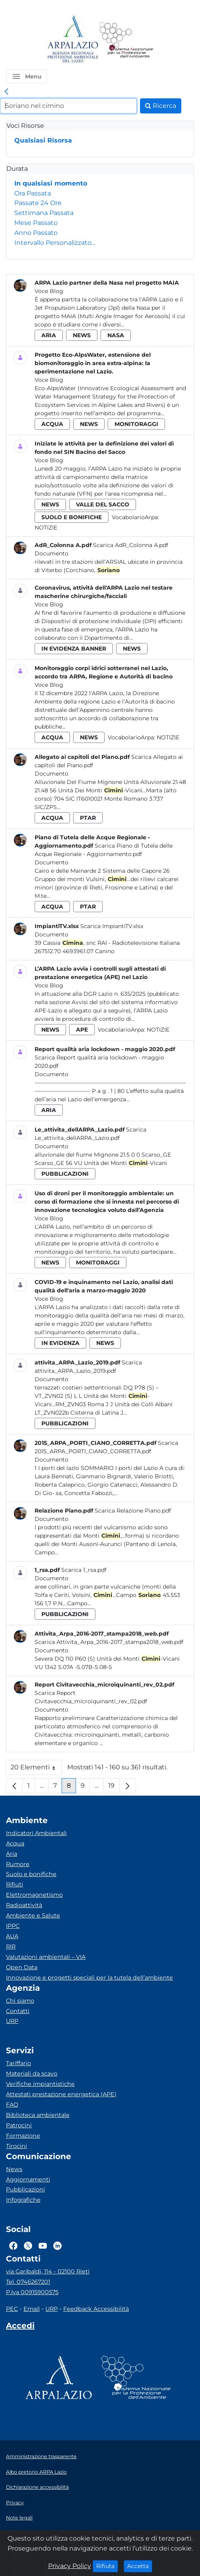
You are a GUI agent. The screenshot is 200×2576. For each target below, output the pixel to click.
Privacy (15, 2503)
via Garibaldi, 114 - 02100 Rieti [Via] (47, 2271)
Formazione (23, 2135)
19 (114, 1787)
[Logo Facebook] (13, 2245)
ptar (88, 817)
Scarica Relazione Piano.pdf (133, 1510)
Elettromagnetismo (34, 1894)
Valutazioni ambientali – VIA (45, 1956)
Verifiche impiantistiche (40, 2083)
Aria (11, 1853)
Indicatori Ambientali (36, 1833)
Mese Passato (36, 223)
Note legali (19, 2518)
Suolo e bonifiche (31, 1874)
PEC (12, 2308)
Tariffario (18, 2063)
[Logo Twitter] (28, 2245)
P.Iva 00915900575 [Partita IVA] (32, 2292)
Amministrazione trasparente (41, 2456)
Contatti (17, 2011)
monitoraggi (136, 424)
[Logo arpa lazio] (72, 39)
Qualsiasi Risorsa (43, 140)
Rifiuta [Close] (107, 2566)
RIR (11, 1946)
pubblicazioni (65, 1173)
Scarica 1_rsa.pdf (84, 1569)
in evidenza (60, 1343)
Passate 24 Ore (38, 203)
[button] (26, 76)
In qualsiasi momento (50, 183)
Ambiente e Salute (33, 1915)
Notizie (46, 527)
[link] (6, 92)
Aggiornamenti (28, 2179)
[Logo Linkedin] (57, 2245)
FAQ (12, 2104)
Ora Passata (32, 193)
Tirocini (16, 2146)
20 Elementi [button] (36, 1769)
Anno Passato (36, 232)
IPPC (12, 1925)
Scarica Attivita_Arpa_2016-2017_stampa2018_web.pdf (109, 1642)
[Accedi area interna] (20, 2327)
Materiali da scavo (31, 2073)
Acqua (15, 1843)
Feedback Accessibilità (96, 2308)
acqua (52, 424)
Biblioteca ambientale (38, 2115)
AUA (12, 1936)
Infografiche (23, 2199)
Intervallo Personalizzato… (54, 242)
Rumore (17, 1864)
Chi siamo (20, 2000)
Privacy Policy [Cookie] (69, 2566)
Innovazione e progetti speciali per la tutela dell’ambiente (89, 1977)
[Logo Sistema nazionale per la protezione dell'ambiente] (126, 39)
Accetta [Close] (139, 2566)
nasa (115, 335)
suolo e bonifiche (71, 517)
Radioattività (24, 1905)
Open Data (21, 1967)
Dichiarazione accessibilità (37, 2487)
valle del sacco (102, 504)
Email (31, 2308)
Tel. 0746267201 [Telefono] (28, 2281)
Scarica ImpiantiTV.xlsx (111, 926)
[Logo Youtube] (42, 2245)
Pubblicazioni (25, 2189)
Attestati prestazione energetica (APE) (61, 2094)
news (82, 335)
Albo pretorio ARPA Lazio (36, 2472)
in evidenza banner (73, 648)
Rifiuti (14, 1884)
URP (12, 2021)
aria (48, 335)
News (14, 2169)
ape (82, 1029)
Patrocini (19, 2125)
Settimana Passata (44, 213)
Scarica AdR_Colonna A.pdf (130, 545)
